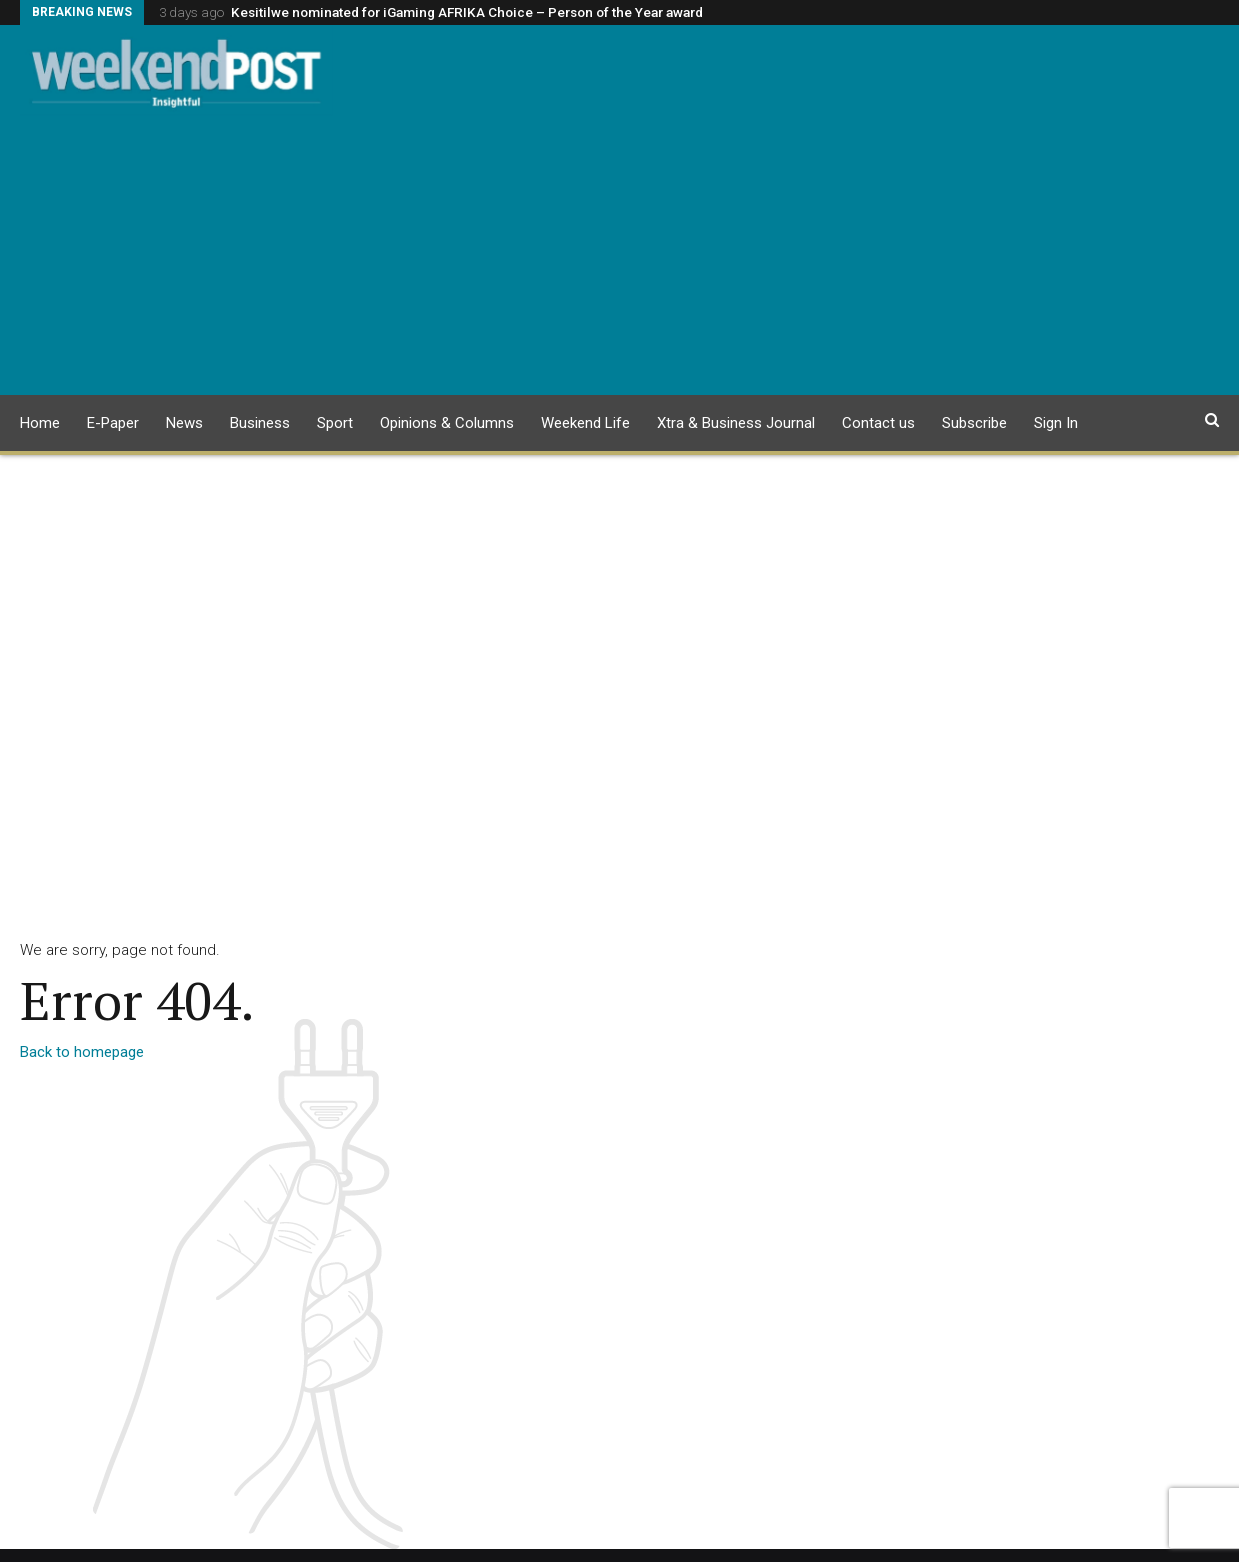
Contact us (878, 423)
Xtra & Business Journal (736, 423)
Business (260, 423)
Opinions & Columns (447, 423)
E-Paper (113, 423)
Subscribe (974, 423)
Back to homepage (82, 1052)
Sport (335, 423)
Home (40, 423)
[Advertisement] (619, 255)
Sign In (1056, 423)
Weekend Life (585, 423)
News (184, 423)
